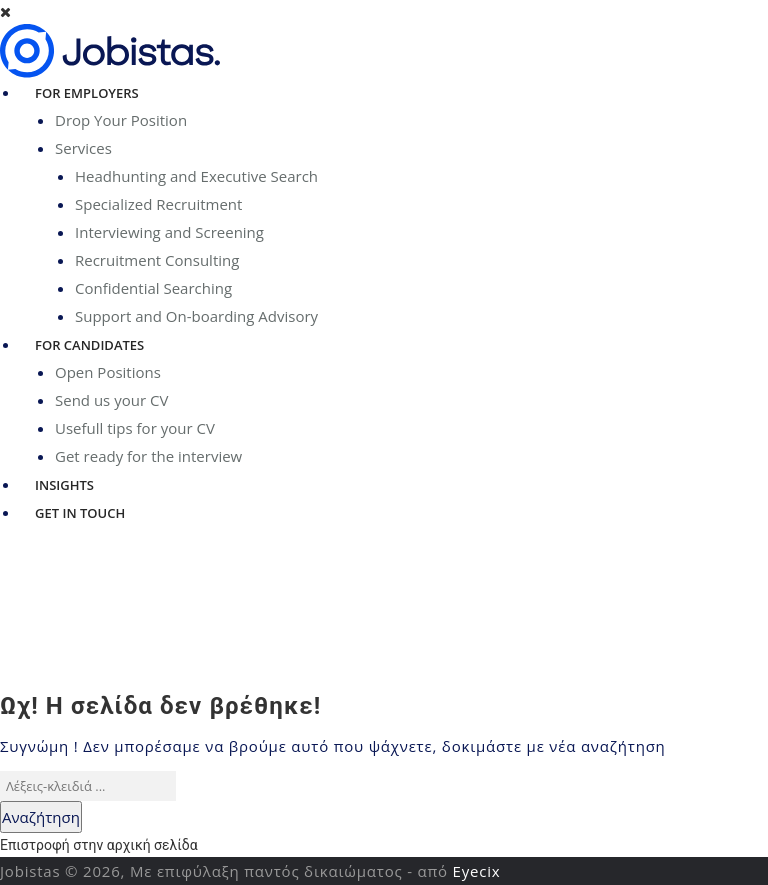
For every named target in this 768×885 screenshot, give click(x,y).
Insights (64, 485)
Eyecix (477, 871)
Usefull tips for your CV (135, 428)
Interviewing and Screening (169, 232)
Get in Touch (80, 513)
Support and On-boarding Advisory (196, 316)
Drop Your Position (121, 120)
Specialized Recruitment (158, 204)
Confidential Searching (153, 288)
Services (83, 148)
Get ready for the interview (148, 456)
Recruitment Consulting (157, 260)
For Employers (87, 93)
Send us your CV (111, 400)
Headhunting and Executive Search (196, 176)
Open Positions (108, 372)
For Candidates (89, 345)
